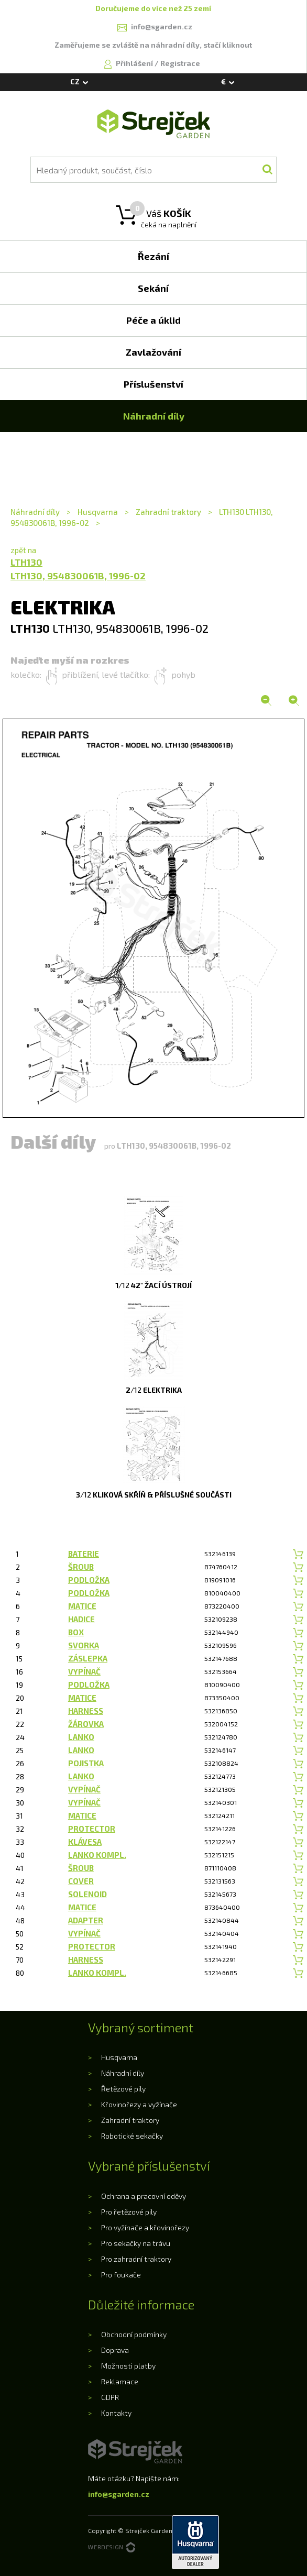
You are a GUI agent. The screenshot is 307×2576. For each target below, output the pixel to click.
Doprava (115, 2350)
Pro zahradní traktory (136, 2258)
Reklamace (119, 2381)
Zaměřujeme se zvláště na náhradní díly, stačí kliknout (153, 44)
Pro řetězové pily (129, 2211)
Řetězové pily (123, 2088)
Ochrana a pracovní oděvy (143, 2196)
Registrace (180, 63)
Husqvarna (98, 511)
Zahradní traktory (168, 511)
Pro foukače (121, 2274)
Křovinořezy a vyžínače (139, 2104)
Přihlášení (135, 63)
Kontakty (116, 2412)
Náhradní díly (35, 511)
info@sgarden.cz (118, 2494)
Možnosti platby (128, 2365)
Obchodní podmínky (134, 2334)
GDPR (110, 2397)
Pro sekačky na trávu (135, 2243)
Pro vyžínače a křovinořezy (145, 2227)
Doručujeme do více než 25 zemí (153, 8)
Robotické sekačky (132, 2135)
